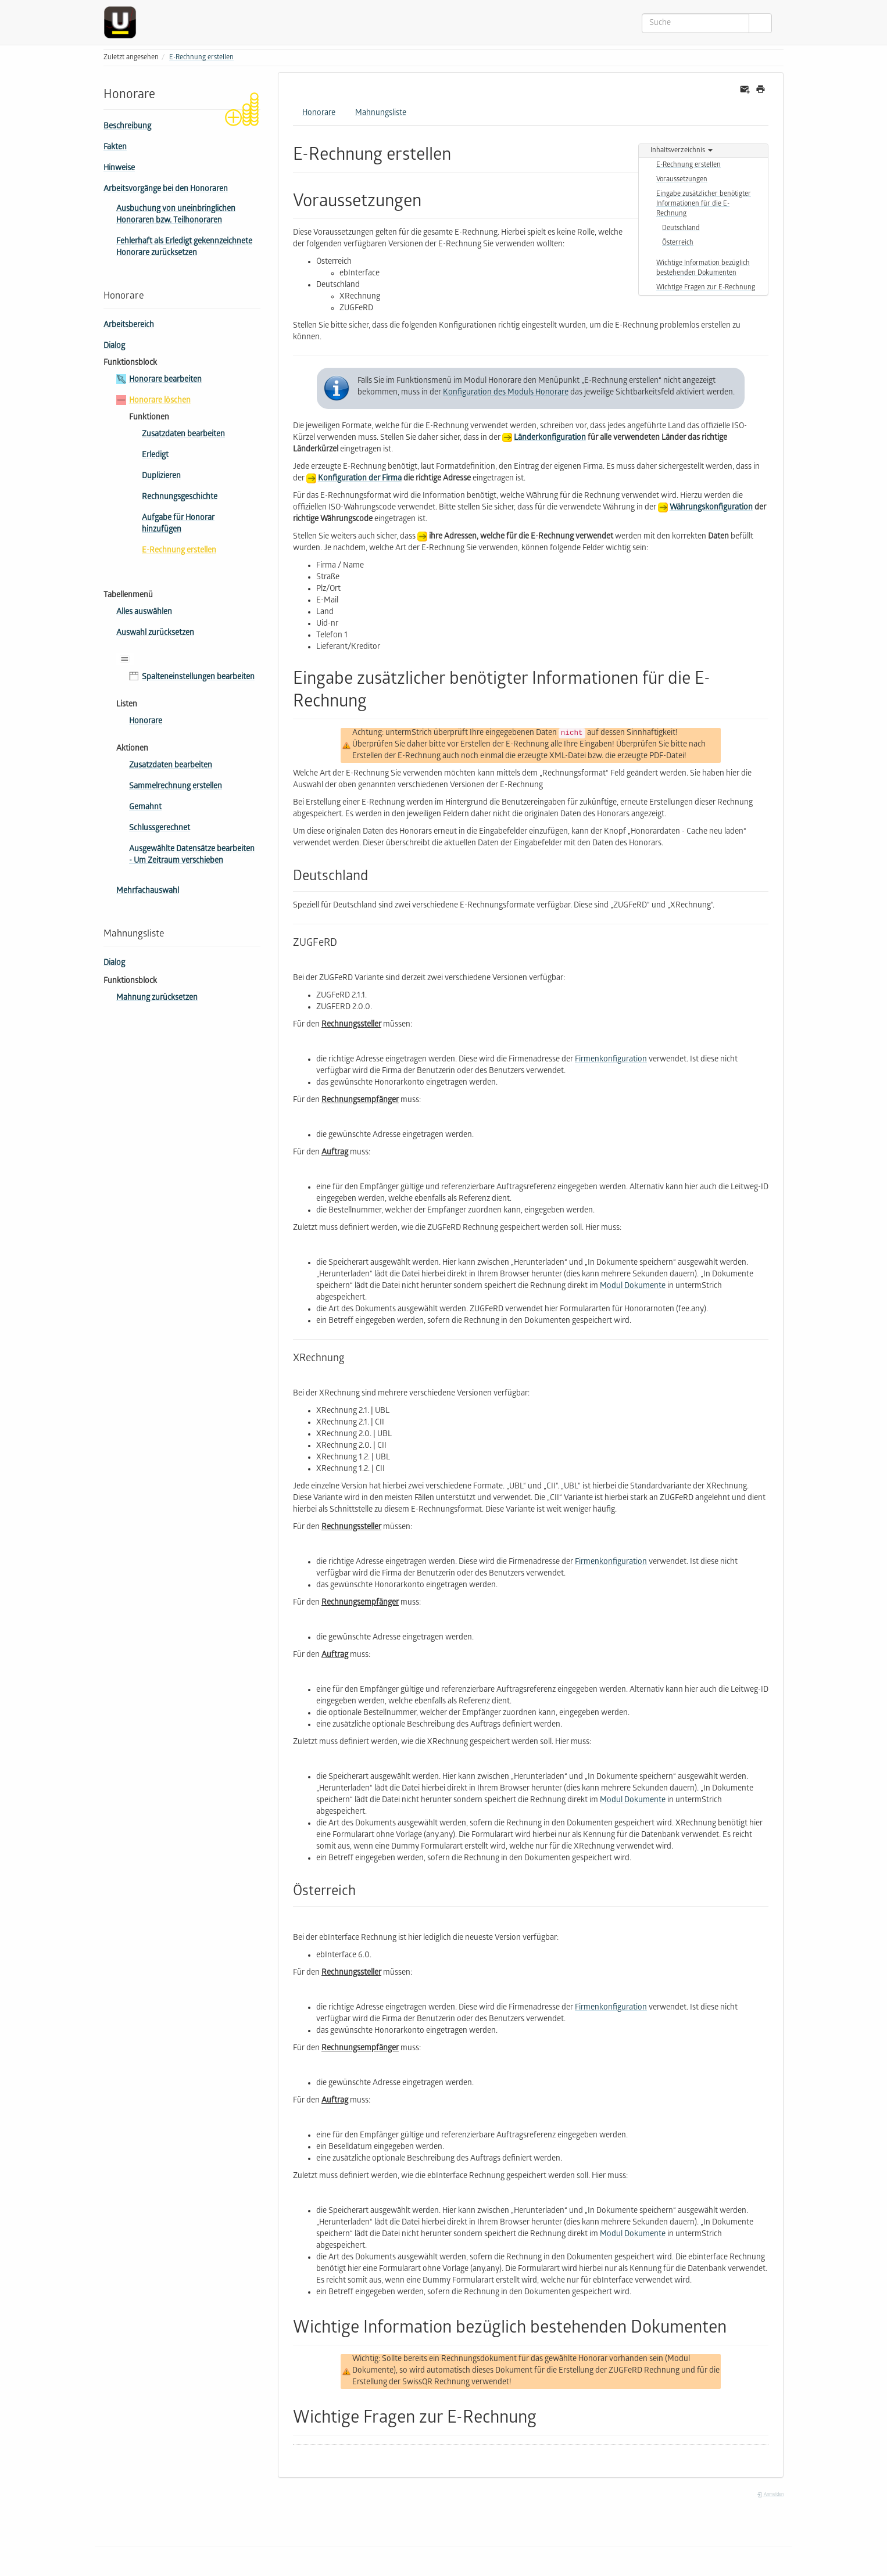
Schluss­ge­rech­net (159, 829)
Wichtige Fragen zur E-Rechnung (705, 288)
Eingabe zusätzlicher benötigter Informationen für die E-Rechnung (703, 204)
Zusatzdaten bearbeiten (183, 435)
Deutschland (681, 228)
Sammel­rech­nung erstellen (175, 787)
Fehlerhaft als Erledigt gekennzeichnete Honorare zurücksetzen (184, 248)
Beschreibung (127, 127)
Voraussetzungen (681, 179)
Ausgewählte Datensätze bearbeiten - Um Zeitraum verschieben (192, 855)
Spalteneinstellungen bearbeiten (198, 678)
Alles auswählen (144, 613)
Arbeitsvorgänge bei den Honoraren (165, 190)
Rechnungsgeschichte (179, 498)
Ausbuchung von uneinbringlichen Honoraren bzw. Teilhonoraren (175, 215)
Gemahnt (145, 808)
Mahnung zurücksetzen (157, 998)
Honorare (145, 722)
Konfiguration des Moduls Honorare (505, 393)
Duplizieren (161, 477)
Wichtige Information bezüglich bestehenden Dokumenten (703, 268)
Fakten (115, 148)
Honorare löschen (160, 401)
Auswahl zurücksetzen (155, 633)
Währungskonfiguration (711, 508)
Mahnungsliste (380, 114)
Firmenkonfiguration (611, 1060)
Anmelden (770, 2495)
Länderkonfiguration (550, 438)
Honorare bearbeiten (165, 380)
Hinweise (119, 169)
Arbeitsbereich (128, 326)
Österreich (677, 243)
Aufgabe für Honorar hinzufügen (178, 524)
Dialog (114, 346)
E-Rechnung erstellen (201, 57)
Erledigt (155, 456)
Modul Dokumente (633, 1286)
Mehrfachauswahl (147, 891)
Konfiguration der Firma (360, 479)
